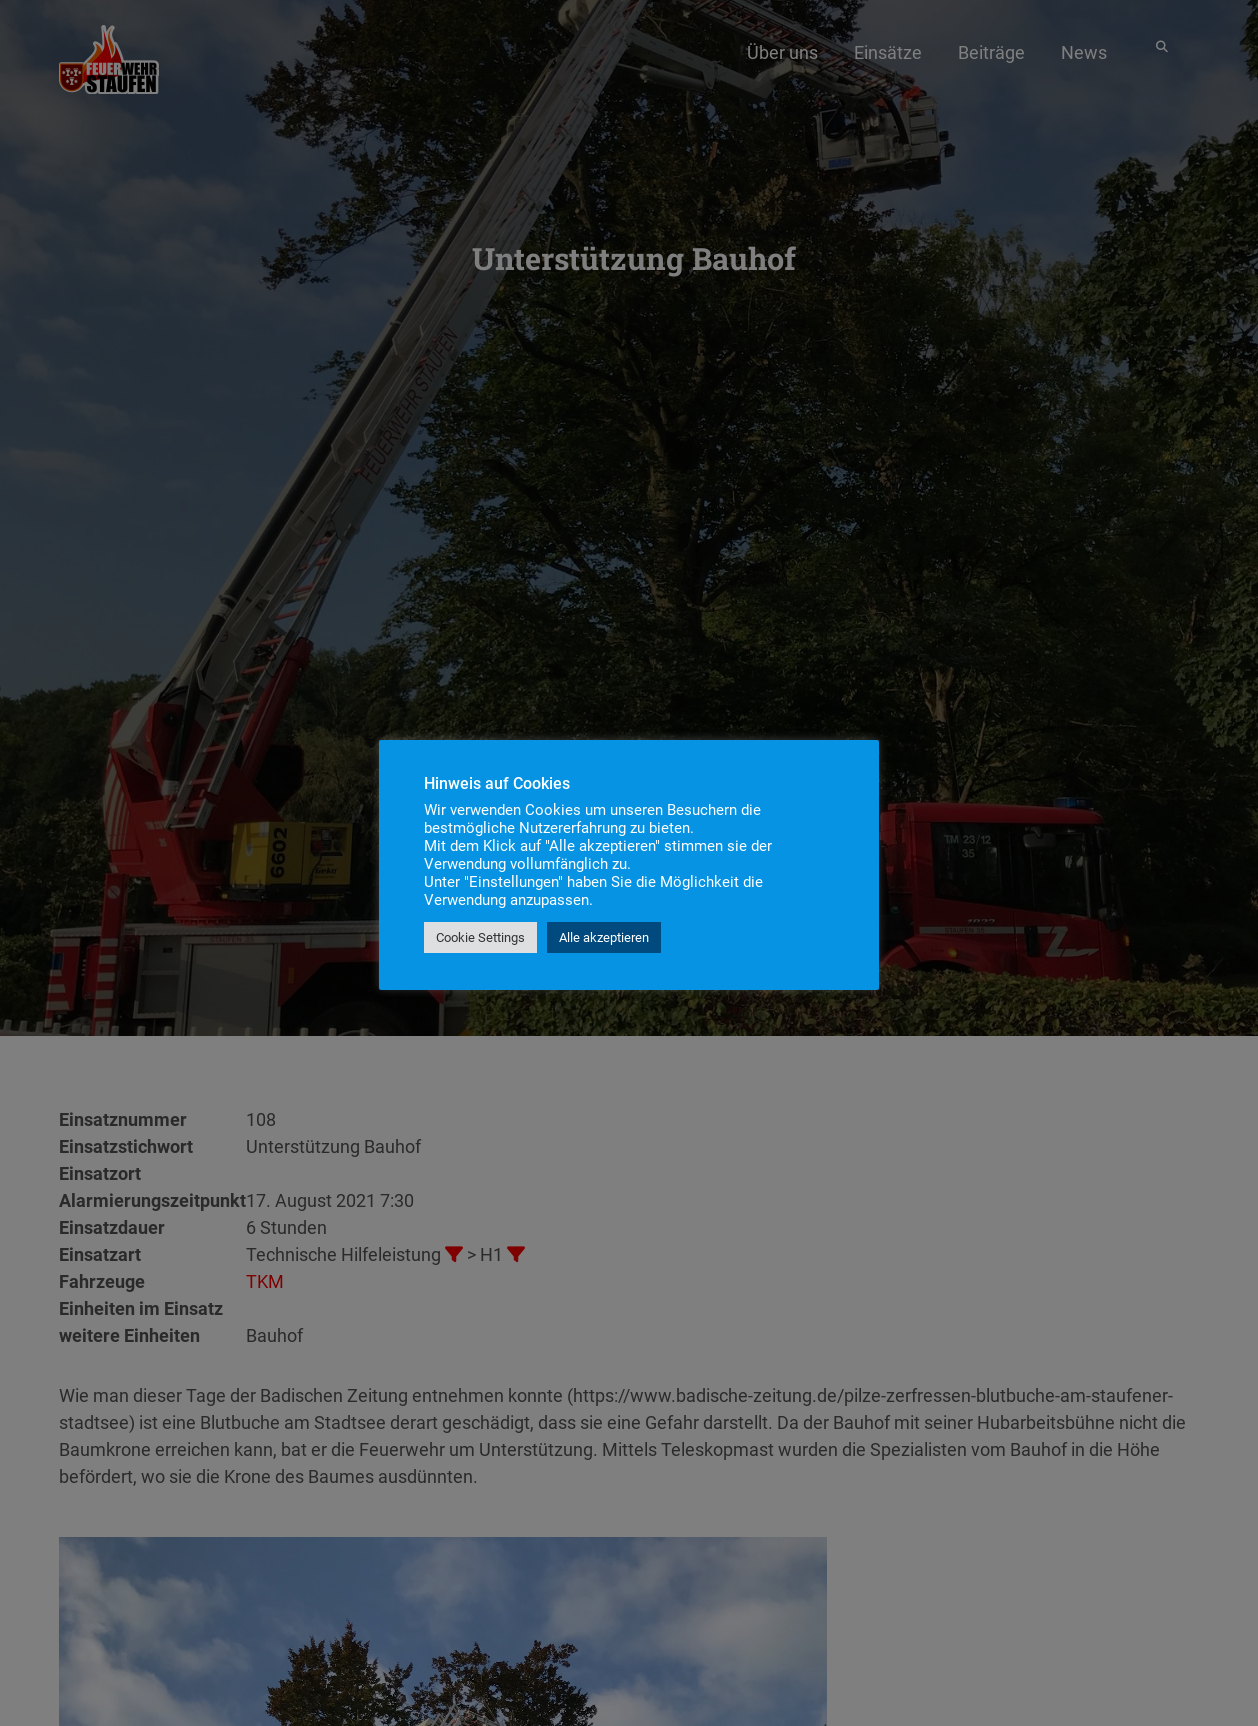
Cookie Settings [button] (480, 937)
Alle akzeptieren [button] (604, 937)
